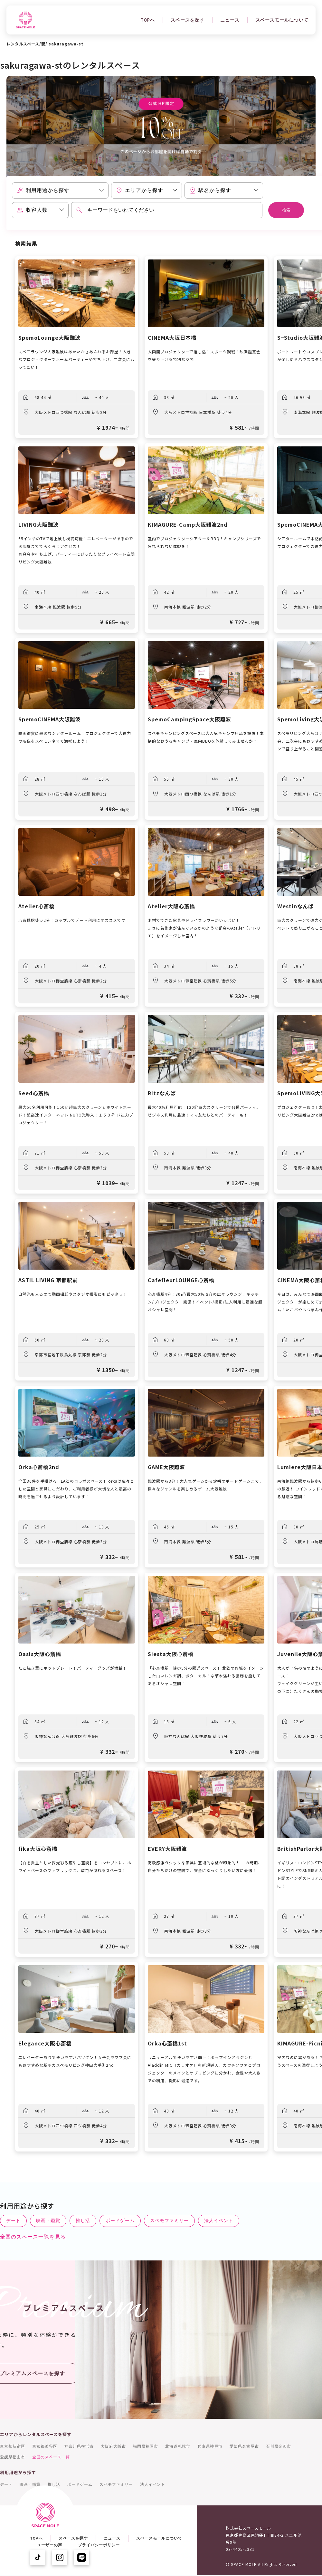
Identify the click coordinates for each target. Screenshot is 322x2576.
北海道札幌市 (177, 2446)
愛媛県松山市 (12, 2457)
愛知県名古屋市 (244, 2446)
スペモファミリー (169, 2220)
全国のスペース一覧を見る (33, 2237)
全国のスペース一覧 (51, 2457)
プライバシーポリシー (99, 2545)
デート (13, 2220)
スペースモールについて (281, 20)
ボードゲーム (120, 2220)
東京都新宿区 (12, 2446)
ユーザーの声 (49, 2545)
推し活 (83, 2220)
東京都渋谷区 (44, 2446)
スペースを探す (187, 20)
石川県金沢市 (278, 2446)
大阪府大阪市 (113, 2446)
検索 (286, 210)
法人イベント (218, 2220)
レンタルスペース (22, 43)
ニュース (230, 20)
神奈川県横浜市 (79, 2446)
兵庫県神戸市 (210, 2446)
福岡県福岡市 (145, 2446)
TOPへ (148, 20)
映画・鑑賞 (48, 2220)
